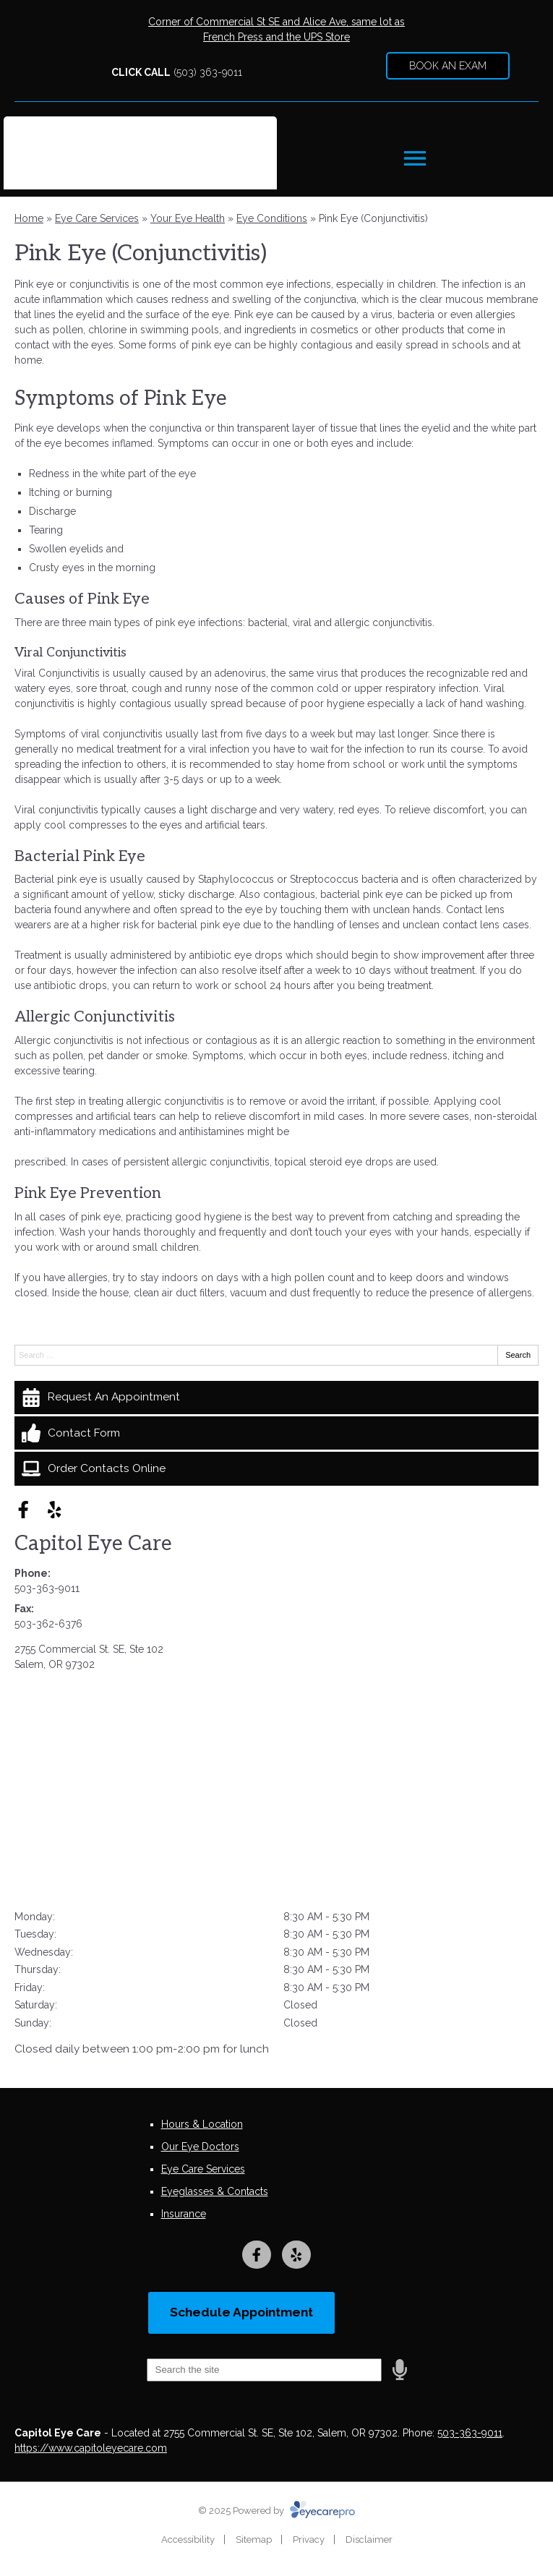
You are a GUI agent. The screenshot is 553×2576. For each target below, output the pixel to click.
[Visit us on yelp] (55, 1510)
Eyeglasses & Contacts (214, 2191)
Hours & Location (202, 2124)
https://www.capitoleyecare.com (90, 2448)
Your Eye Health (187, 218)
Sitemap (254, 2539)
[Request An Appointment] (276, 1397)
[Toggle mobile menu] (414, 158)
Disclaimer (369, 2539)
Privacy (309, 2539)
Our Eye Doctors (200, 2146)
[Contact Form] (276, 1433)
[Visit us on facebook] (23, 1510)
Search (518, 1355)
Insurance (183, 2214)
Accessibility (188, 2539)
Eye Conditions (271, 218)
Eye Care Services (97, 218)
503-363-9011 (47, 1588)
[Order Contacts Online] (276, 1468)
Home (28, 218)
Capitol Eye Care (93, 1544)
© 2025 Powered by (276, 2510)
